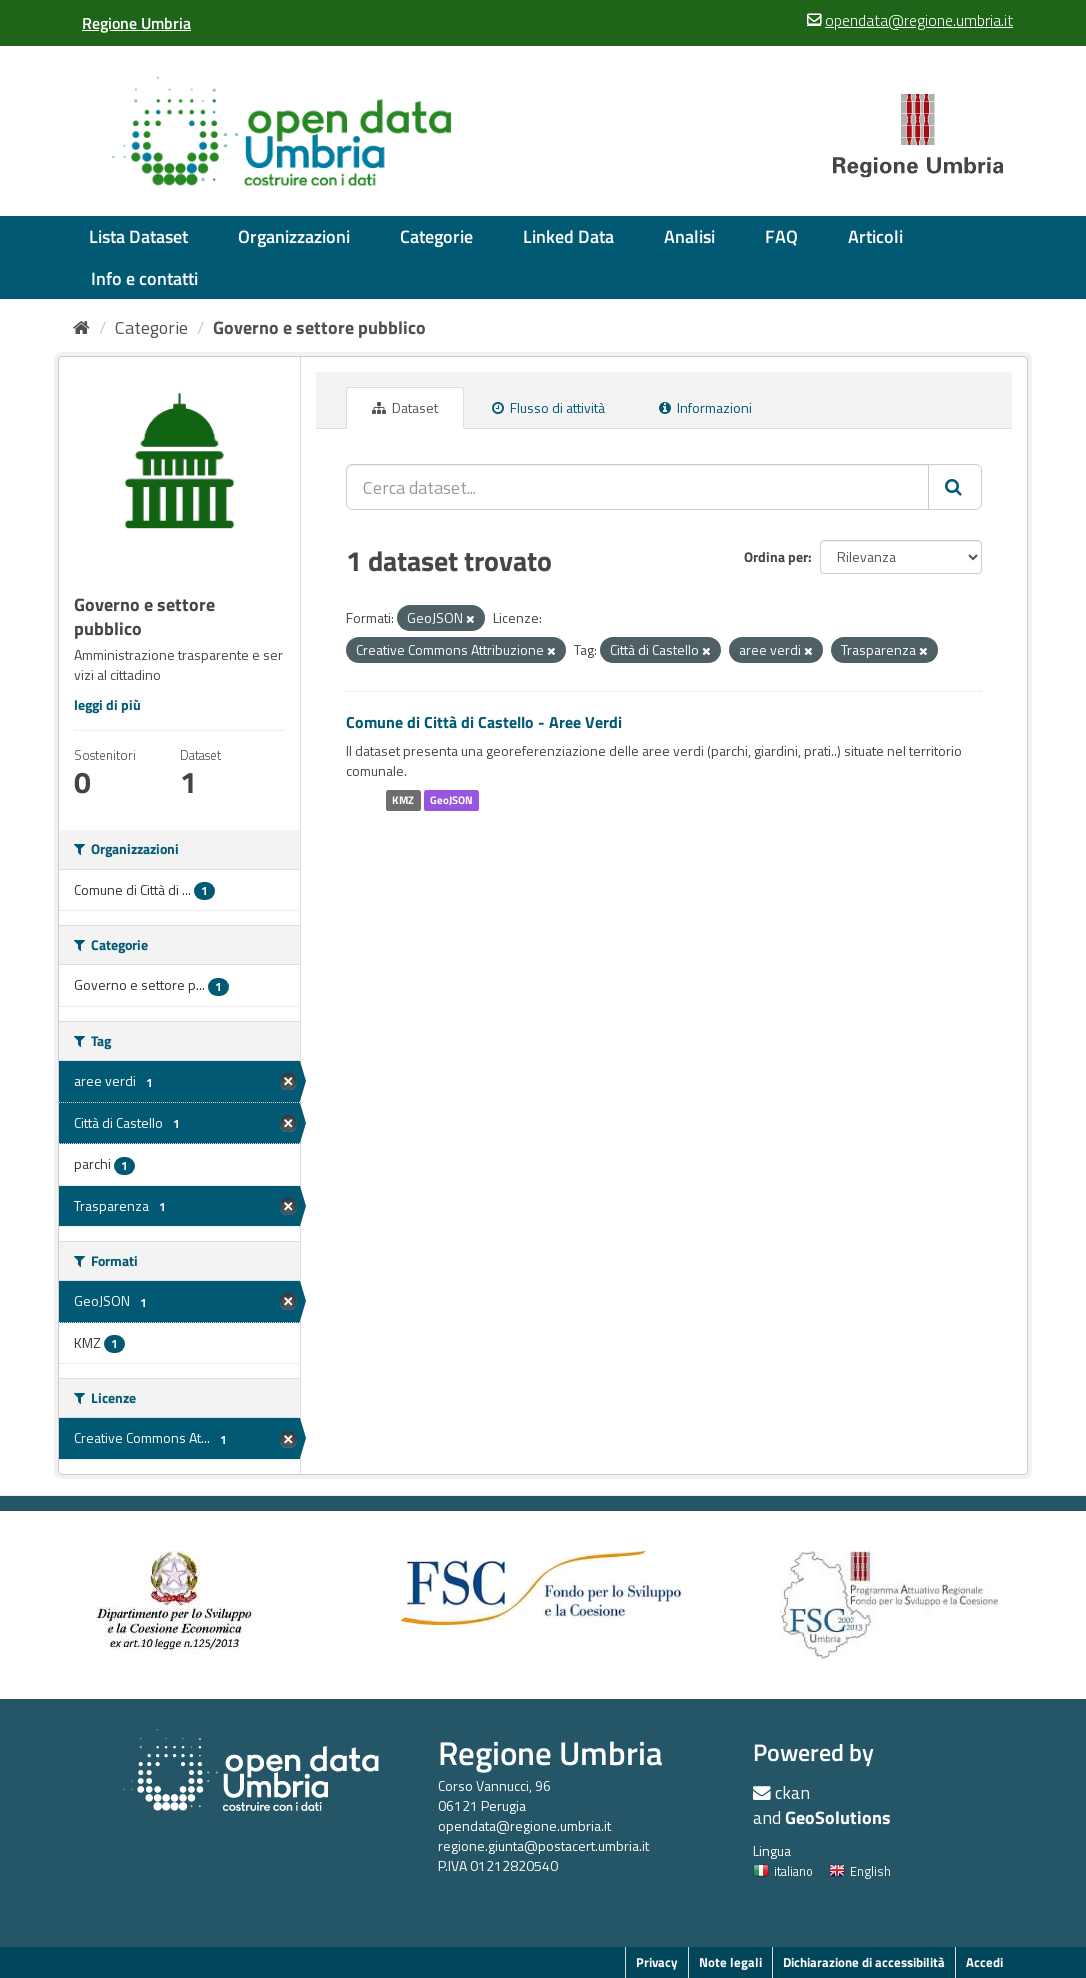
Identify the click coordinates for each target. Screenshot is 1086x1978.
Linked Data (568, 236)
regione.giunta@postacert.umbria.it (543, 1845)
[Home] (81, 327)
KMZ (403, 800)
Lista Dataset (138, 236)
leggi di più (107, 704)
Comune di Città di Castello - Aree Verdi (484, 722)
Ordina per (776, 556)
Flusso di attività (548, 407)
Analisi (689, 236)
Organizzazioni (294, 236)
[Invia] (955, 487)
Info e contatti (144, 278)
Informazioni (705, 407)
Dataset (405, 407)
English (860, 1871)
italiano (783, 1871)
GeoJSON (451, 800)
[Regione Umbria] (136, 23)
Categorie (436, 236)
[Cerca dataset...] (637, 487)
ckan (792, 1792)
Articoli (875, 236)
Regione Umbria (550, 1752)
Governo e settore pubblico (319, 327)
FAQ (781, 236)
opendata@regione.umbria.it (524, 1825)
